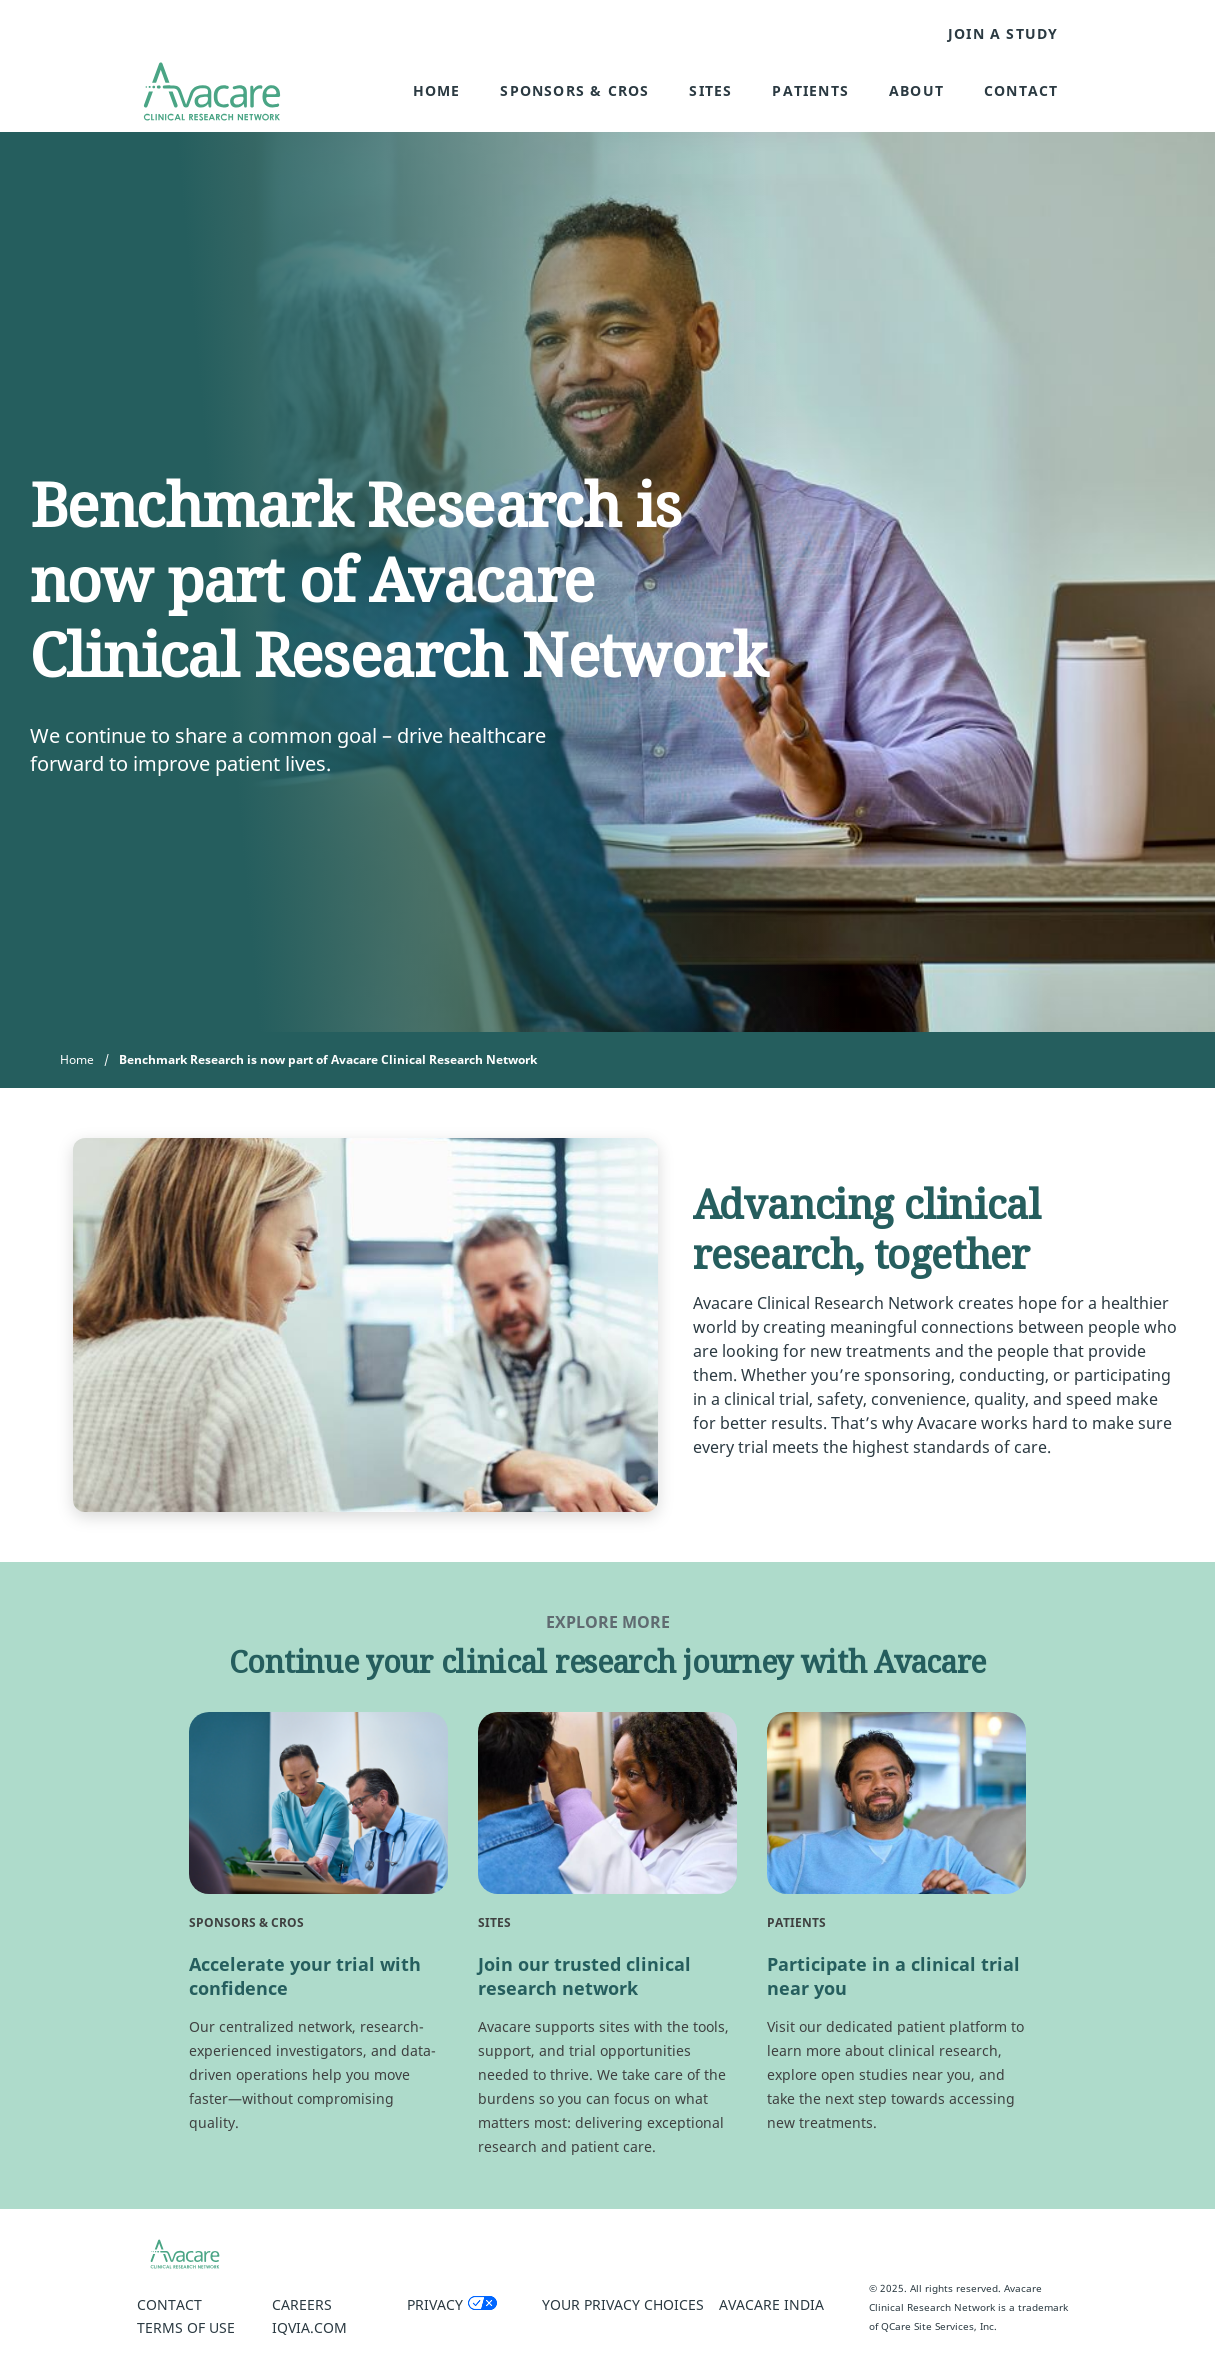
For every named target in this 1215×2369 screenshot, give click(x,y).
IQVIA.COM (309, 2327)
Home (437, 90)
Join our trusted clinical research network (584, 1976)
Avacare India (771, 2304)
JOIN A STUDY (1003, 34)
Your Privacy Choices (623, 2304)
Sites (710, 90)
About (916, 90)
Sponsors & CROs (574, 90)
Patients (810, 90)
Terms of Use (186, 2327)
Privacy (435, 2304)
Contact (1021, 90)
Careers (302, 2304)
